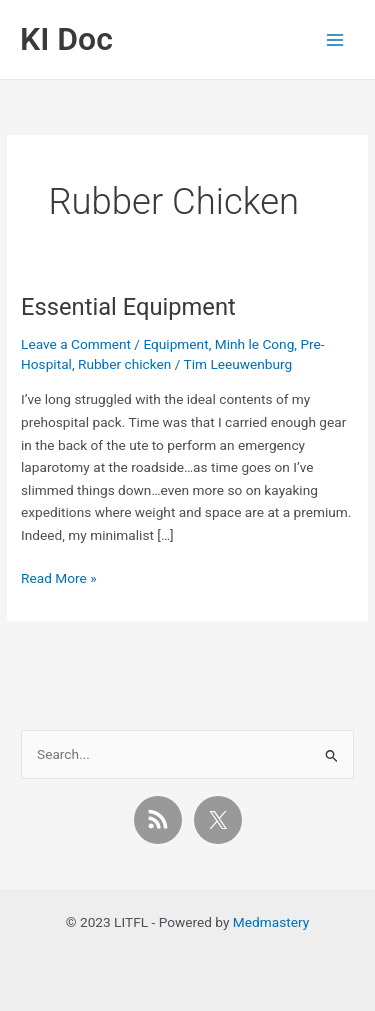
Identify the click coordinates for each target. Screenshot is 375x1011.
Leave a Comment (76, 344)
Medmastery (271, 922)
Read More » (59, 578)
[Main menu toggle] (335, 39)
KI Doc (66, 39)
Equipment (175, 344)
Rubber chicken (124, 364)
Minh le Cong (255, 344)
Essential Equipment (128, 307)
